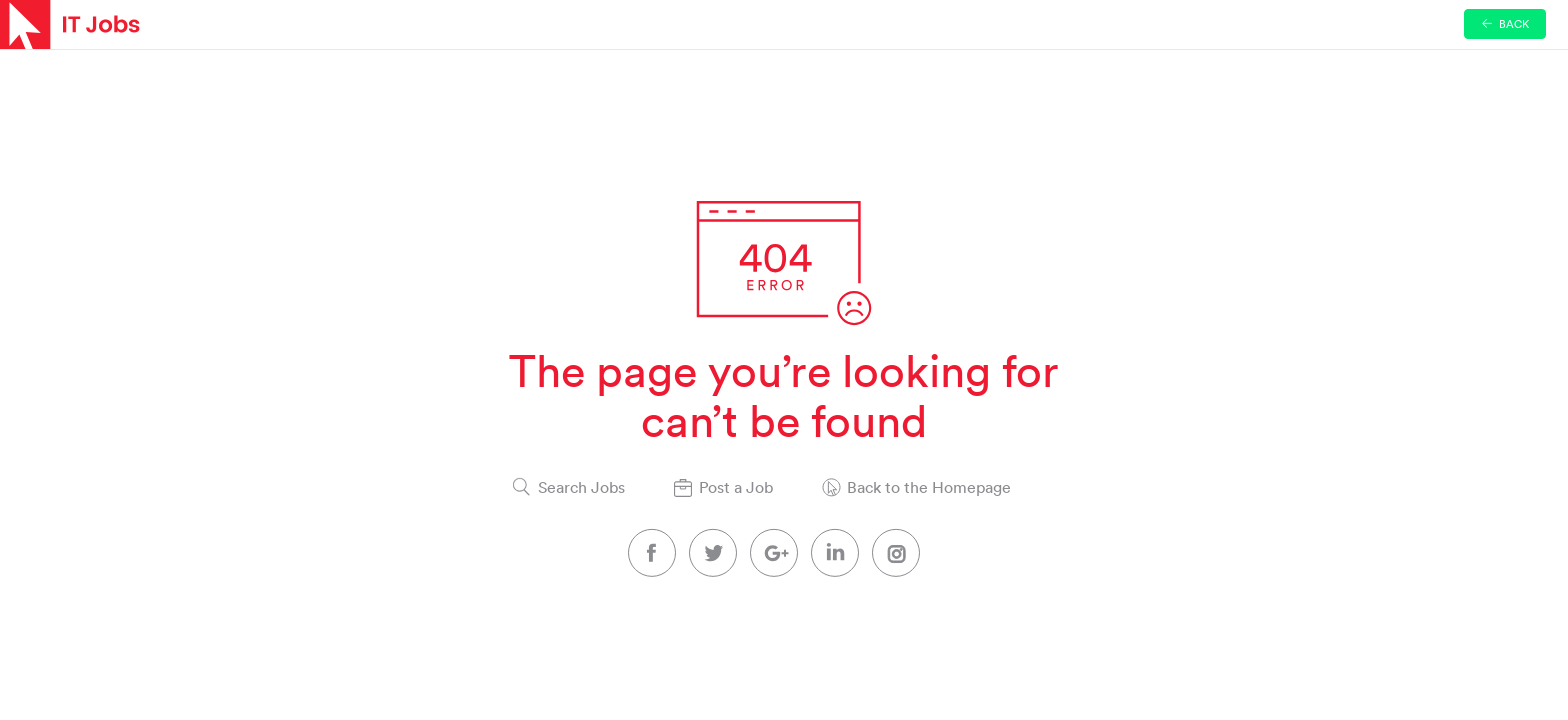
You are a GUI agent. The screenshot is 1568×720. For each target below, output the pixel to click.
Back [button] (1505, 24)
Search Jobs (581, 487)
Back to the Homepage (929, 487)
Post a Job (736, 487)
